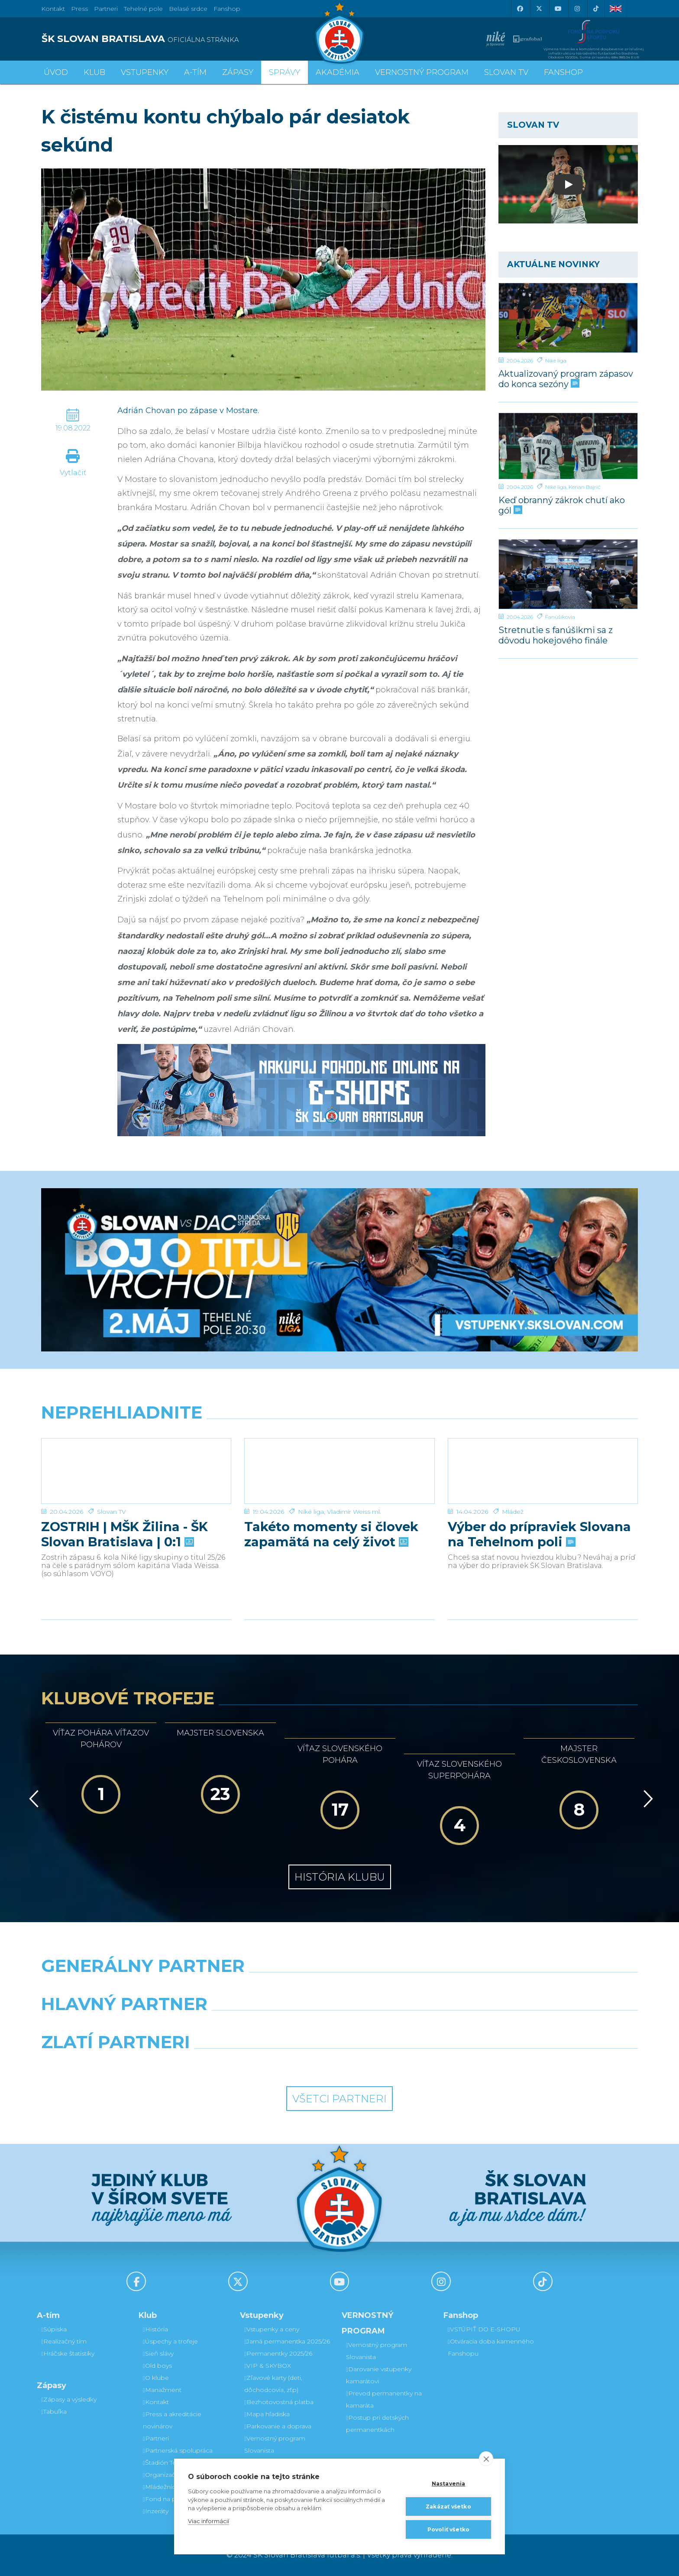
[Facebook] (519, 8)
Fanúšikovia (560, 617)
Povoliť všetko (448, 2529)
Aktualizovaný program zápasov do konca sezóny (565, 378)
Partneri (156, 2438)
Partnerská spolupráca (178, 2450)
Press (79, 9)
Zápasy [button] (237, 72)
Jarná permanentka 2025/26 (287, 2341)
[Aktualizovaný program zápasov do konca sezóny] (568, 318)
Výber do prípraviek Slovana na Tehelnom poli (539, 1534)
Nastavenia (449, 2483)
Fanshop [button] (563, 72)
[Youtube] (557, 8)
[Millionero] (415, 2026)
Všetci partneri (339, 2098)
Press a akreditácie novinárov (172, 2420)
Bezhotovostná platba (279, 2402)
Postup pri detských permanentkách (377, 2424)
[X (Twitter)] (538, 8)
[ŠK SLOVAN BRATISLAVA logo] (187, 39)
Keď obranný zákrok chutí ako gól (561, 505)
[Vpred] (647, 1799)
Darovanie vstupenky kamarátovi (378, 2375)
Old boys (157, 2365)
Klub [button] (94, 72)
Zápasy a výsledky (69, 2399)
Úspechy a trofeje (170, 2341)
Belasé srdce (188, 9)
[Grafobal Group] (415, 2064)
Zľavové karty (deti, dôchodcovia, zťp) (273, 2384)
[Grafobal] (263, 2026)
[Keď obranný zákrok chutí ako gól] (568, 446)
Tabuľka (54, 2411)
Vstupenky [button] (144, 72)
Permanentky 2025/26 (278, 2353)
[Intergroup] (263, 2064)
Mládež (513, 1512)
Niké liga (555, 360)
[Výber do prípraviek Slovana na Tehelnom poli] (543, 1471)
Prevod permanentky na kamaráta (384, 2399)
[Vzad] (32, 1799)
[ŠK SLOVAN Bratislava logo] (339, 32)
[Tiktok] (596, 8)
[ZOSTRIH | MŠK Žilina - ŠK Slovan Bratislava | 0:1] (136, 1471)
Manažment (162, 2390)
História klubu (339, 1877)
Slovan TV (111, 1512)
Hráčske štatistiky (67, 2353)
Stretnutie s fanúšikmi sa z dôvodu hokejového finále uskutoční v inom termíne (558, 635)
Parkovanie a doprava (277, 2426)
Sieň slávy (158, 2353)
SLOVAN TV (506, 72)
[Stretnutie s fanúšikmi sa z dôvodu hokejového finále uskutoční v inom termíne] (568, 574)
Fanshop (226, 9)
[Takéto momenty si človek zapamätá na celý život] (339, 1471)
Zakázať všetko (448, 2506)
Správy (284, 72)
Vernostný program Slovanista (274, 2444)
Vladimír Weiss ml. (354, 1512)
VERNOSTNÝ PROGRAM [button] (422, 72)
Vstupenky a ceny (271, 2329)
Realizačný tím (64, 2341)
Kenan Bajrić (585, 487)
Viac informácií (208, 2521)
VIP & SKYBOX (267, 2365)
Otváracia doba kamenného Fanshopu (491, 2347)
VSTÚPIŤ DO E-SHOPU (484, 2329)
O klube (156, 2378)
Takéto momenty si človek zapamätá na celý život (331, 1534)
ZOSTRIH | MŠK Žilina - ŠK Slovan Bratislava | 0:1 (124, 1534)
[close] (486, 2458)
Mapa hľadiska (267, 2414)
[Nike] (339, 1988)
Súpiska (54, 2329)
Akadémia (337, 72)
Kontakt (156, 2402)
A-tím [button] (195, 72)
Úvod (56, 72)
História (155, 2329)
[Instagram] (576, 8)
